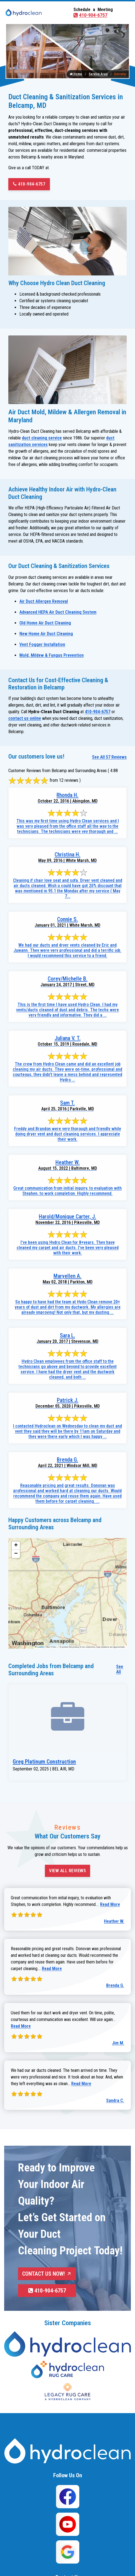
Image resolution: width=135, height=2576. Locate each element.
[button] (16, 1545)
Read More (110, 1904)
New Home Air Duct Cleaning (46, 633)
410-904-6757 (90, 15)
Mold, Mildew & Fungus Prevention (51, 655)
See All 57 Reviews (109, 757)
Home (76, 74)
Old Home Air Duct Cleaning (45, 623)
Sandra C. (115, 2100)
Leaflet (39, 1647)
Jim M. (118, 2043)
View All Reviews (67, 1870)
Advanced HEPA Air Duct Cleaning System (57, 612)
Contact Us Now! (47, 2273)
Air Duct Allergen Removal (43, 601)
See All (119, 1669)
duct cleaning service (42, 438)
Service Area (98, 74)
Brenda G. (115, 1985)
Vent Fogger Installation (42, 644)
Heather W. (114, 1921)
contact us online (24, 718)
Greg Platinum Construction (44, 1761)
